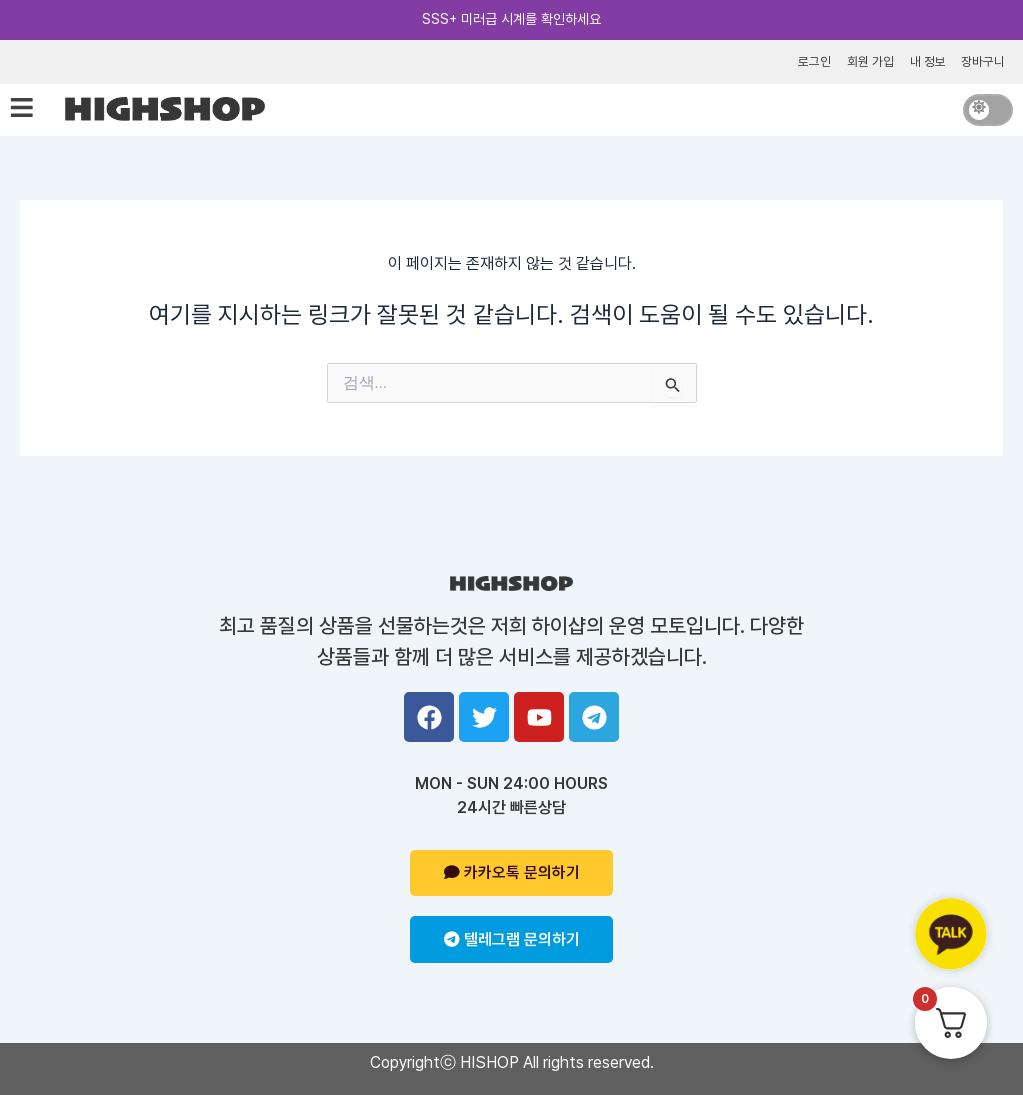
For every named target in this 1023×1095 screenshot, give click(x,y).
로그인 (813, 60)
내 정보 (927, 60)
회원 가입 (869, 60)
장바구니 (983, 60)
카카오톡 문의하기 (512, 872)
